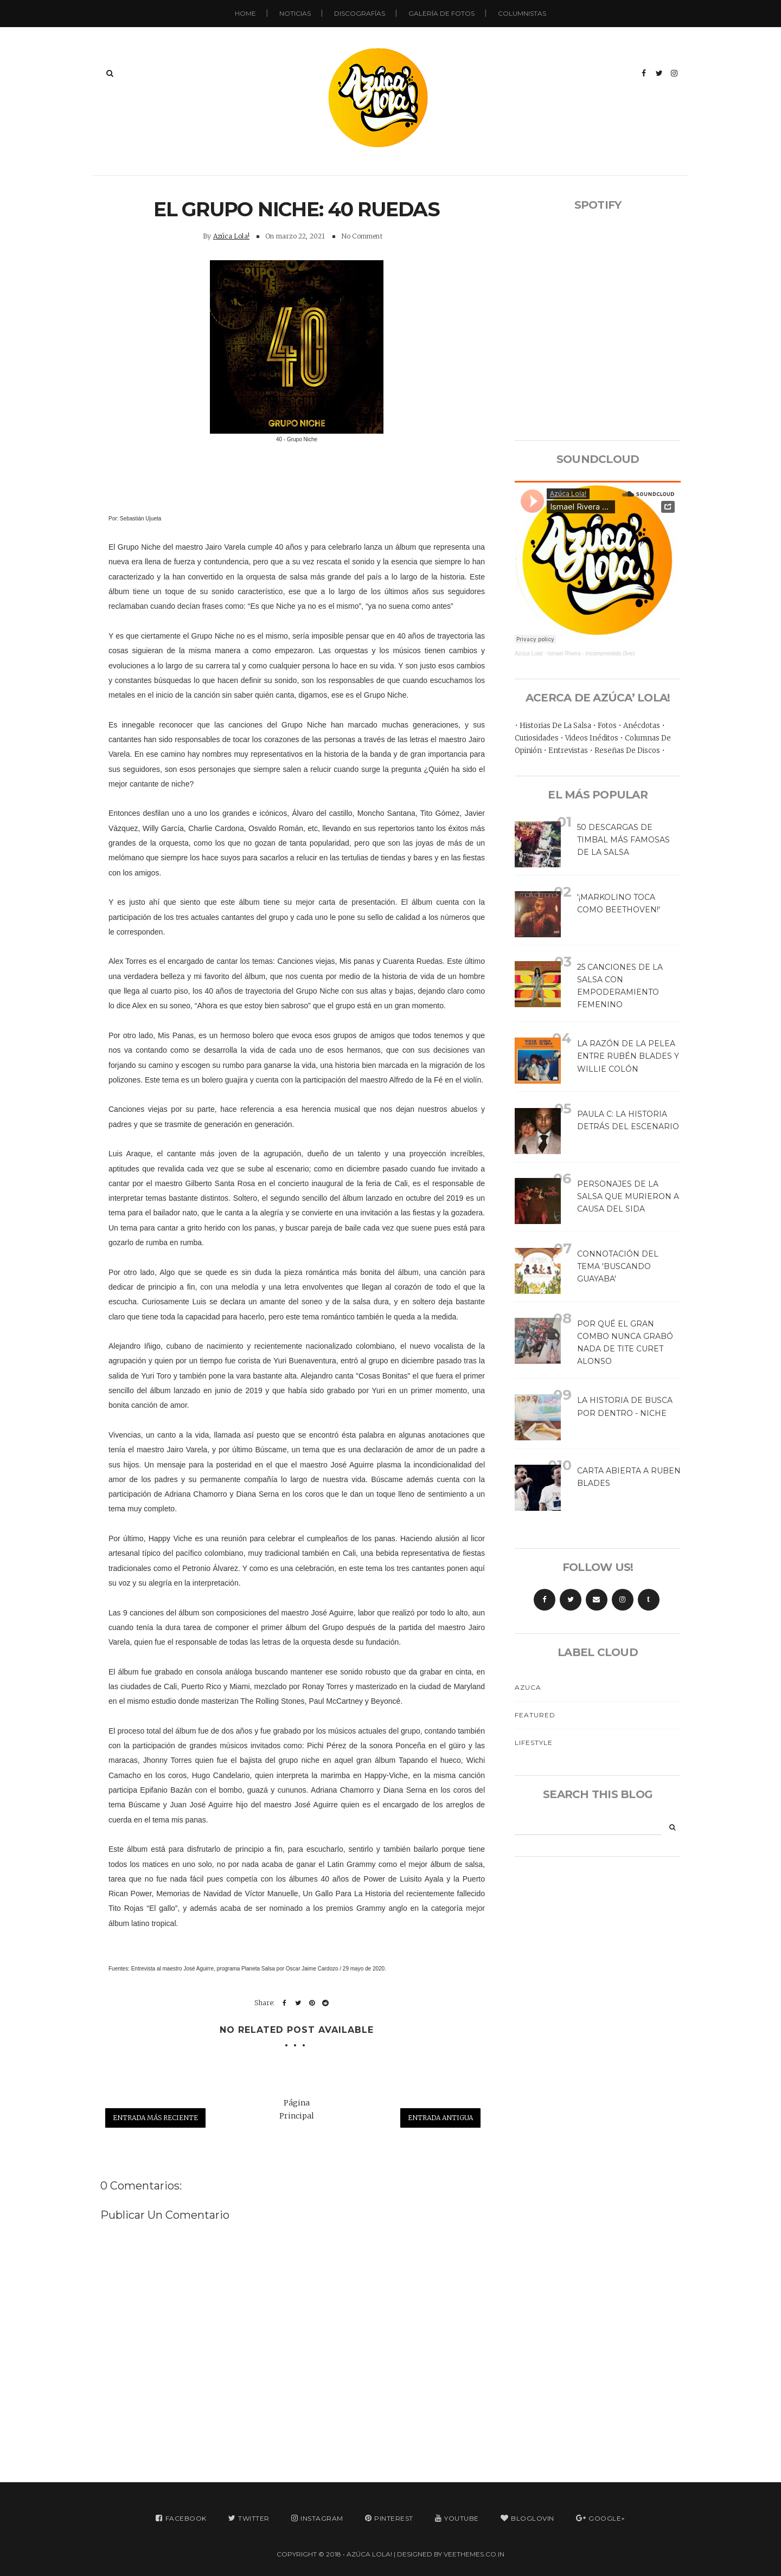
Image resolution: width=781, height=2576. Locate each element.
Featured (535, 1715)
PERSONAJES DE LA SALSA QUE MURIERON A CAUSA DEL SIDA (628, 1196)
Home (245, 13)
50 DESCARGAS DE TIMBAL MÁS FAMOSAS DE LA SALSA (623, 839)
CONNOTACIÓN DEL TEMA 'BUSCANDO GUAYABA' (617, 1266)
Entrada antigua (440, 2118)
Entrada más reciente (155, 2118)
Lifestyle (534, 1742)
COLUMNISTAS (522, 13)
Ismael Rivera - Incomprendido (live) (591, 653)
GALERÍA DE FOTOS (441, 13)
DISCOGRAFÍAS (359, 13)
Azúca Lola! (231, 236)
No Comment (361, 236)
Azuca (528, 1687)
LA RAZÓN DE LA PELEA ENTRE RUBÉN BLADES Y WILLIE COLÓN (628, 1056)
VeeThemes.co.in (474, 2554)
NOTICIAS (295, 13)
